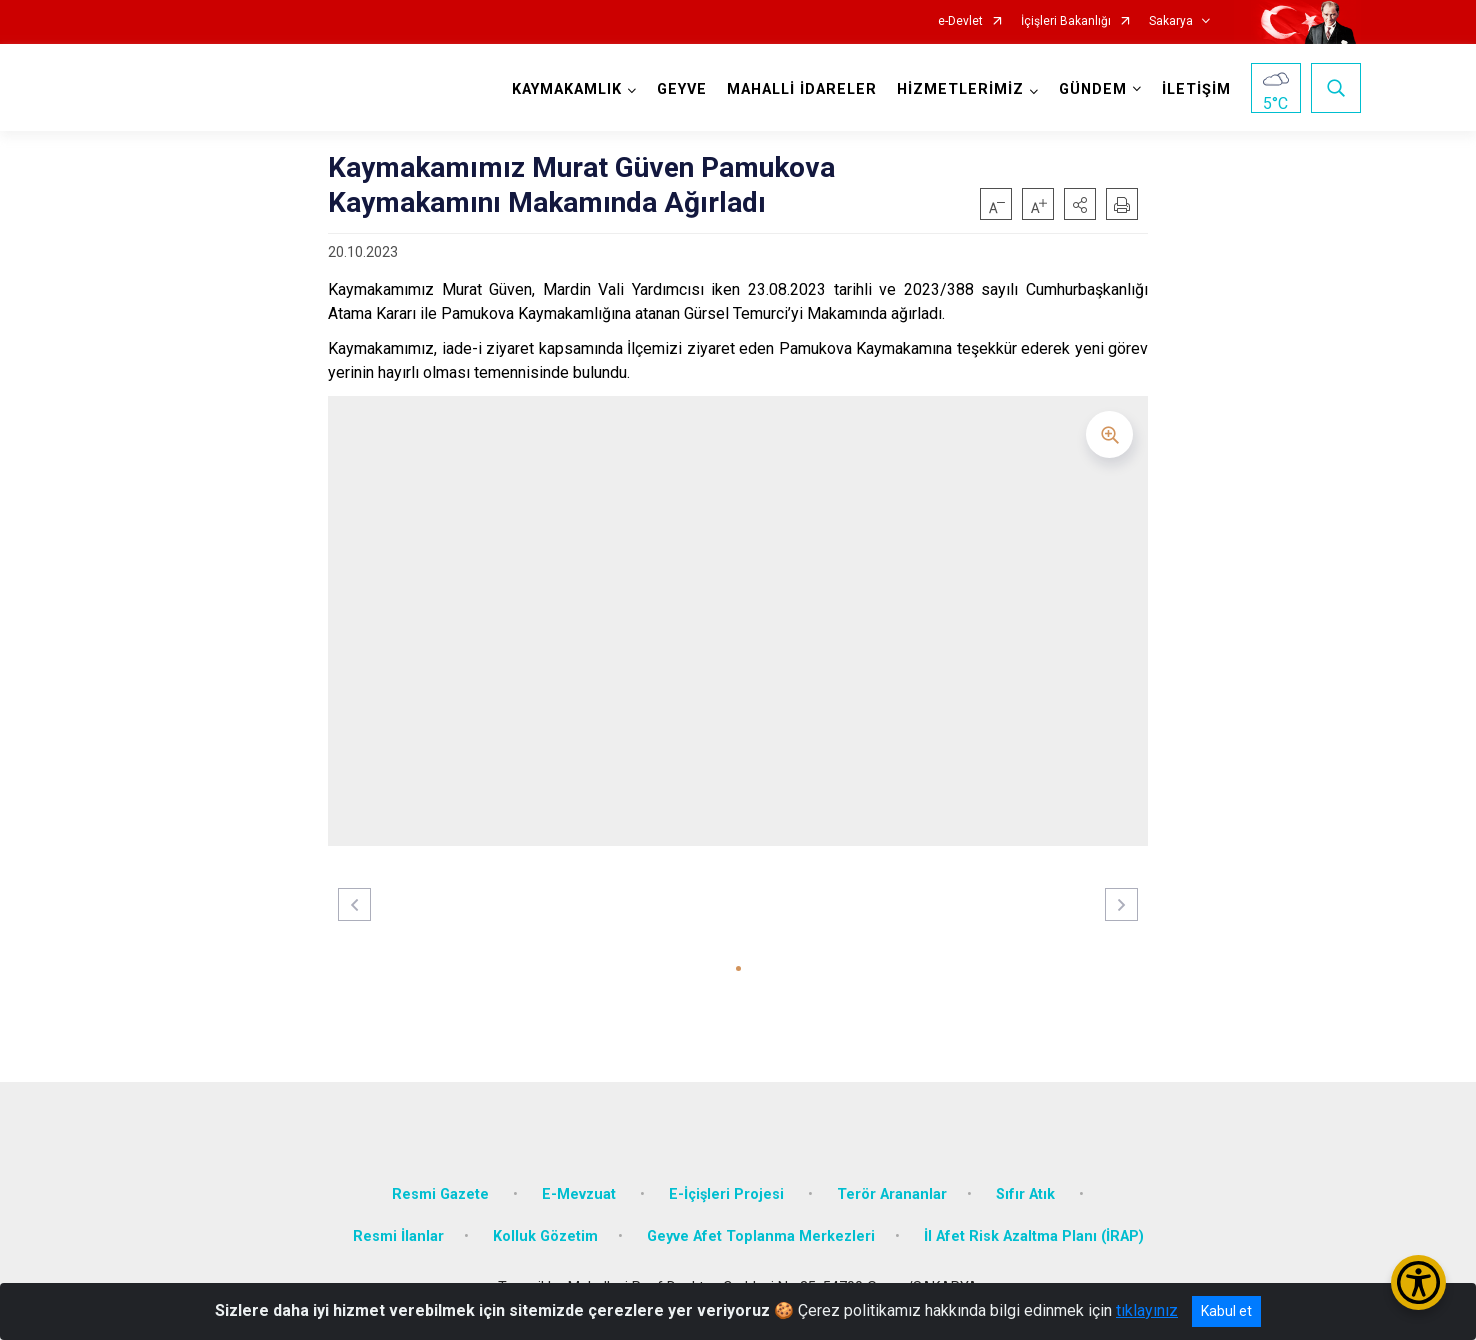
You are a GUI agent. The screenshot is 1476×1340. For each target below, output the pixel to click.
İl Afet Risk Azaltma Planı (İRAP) (1034, 1236)
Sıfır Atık (1027, 1194)
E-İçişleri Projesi (728, 1194)
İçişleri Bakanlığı (1066, 21)
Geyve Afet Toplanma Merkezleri (761, 1236)
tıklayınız (1147, 1310)
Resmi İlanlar (398, 1236)
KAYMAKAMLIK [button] (567, 89)
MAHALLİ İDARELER (802, 89)
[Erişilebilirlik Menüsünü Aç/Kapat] (1418, 1282)
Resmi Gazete (442, 1194)
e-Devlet (960, 21)
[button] (1080, 204)
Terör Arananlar (892, 1194)
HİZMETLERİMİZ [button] (960, 89)
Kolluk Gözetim (545, 1236)
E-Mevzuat (581, 1194)
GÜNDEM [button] (1093, 89)
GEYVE (682, 89)
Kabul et (1226, 1311)
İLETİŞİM (1196, 89)
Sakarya (1171, 21)
